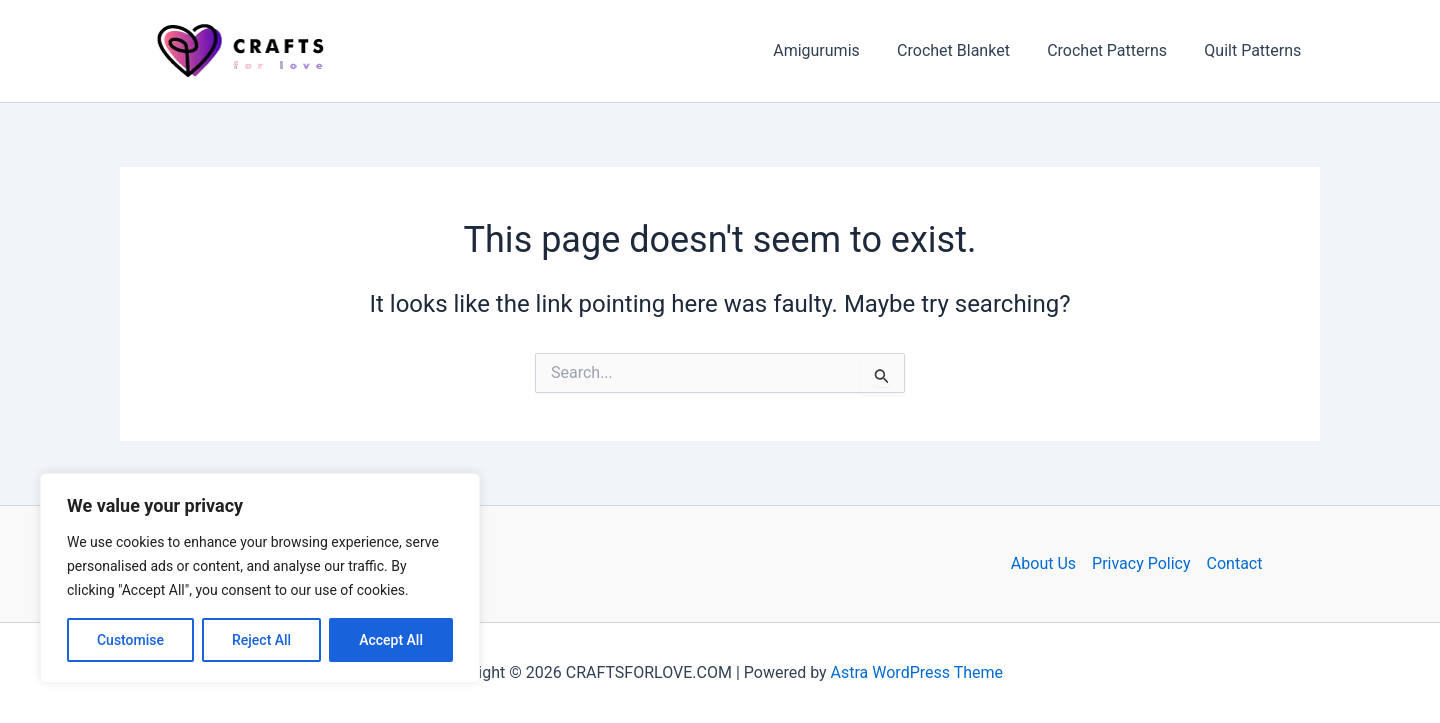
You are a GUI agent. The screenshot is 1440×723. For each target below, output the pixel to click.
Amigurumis (835, 50)
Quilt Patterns (1255, 50)
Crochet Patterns (1115, 50)
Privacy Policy (1141, 563)
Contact (1235, 563)
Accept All (391, 640)
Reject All (261, 640)
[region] (260, 578)
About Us (1043, 563)
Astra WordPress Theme (917, 672)
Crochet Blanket (966, 50)
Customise (130, 640)
